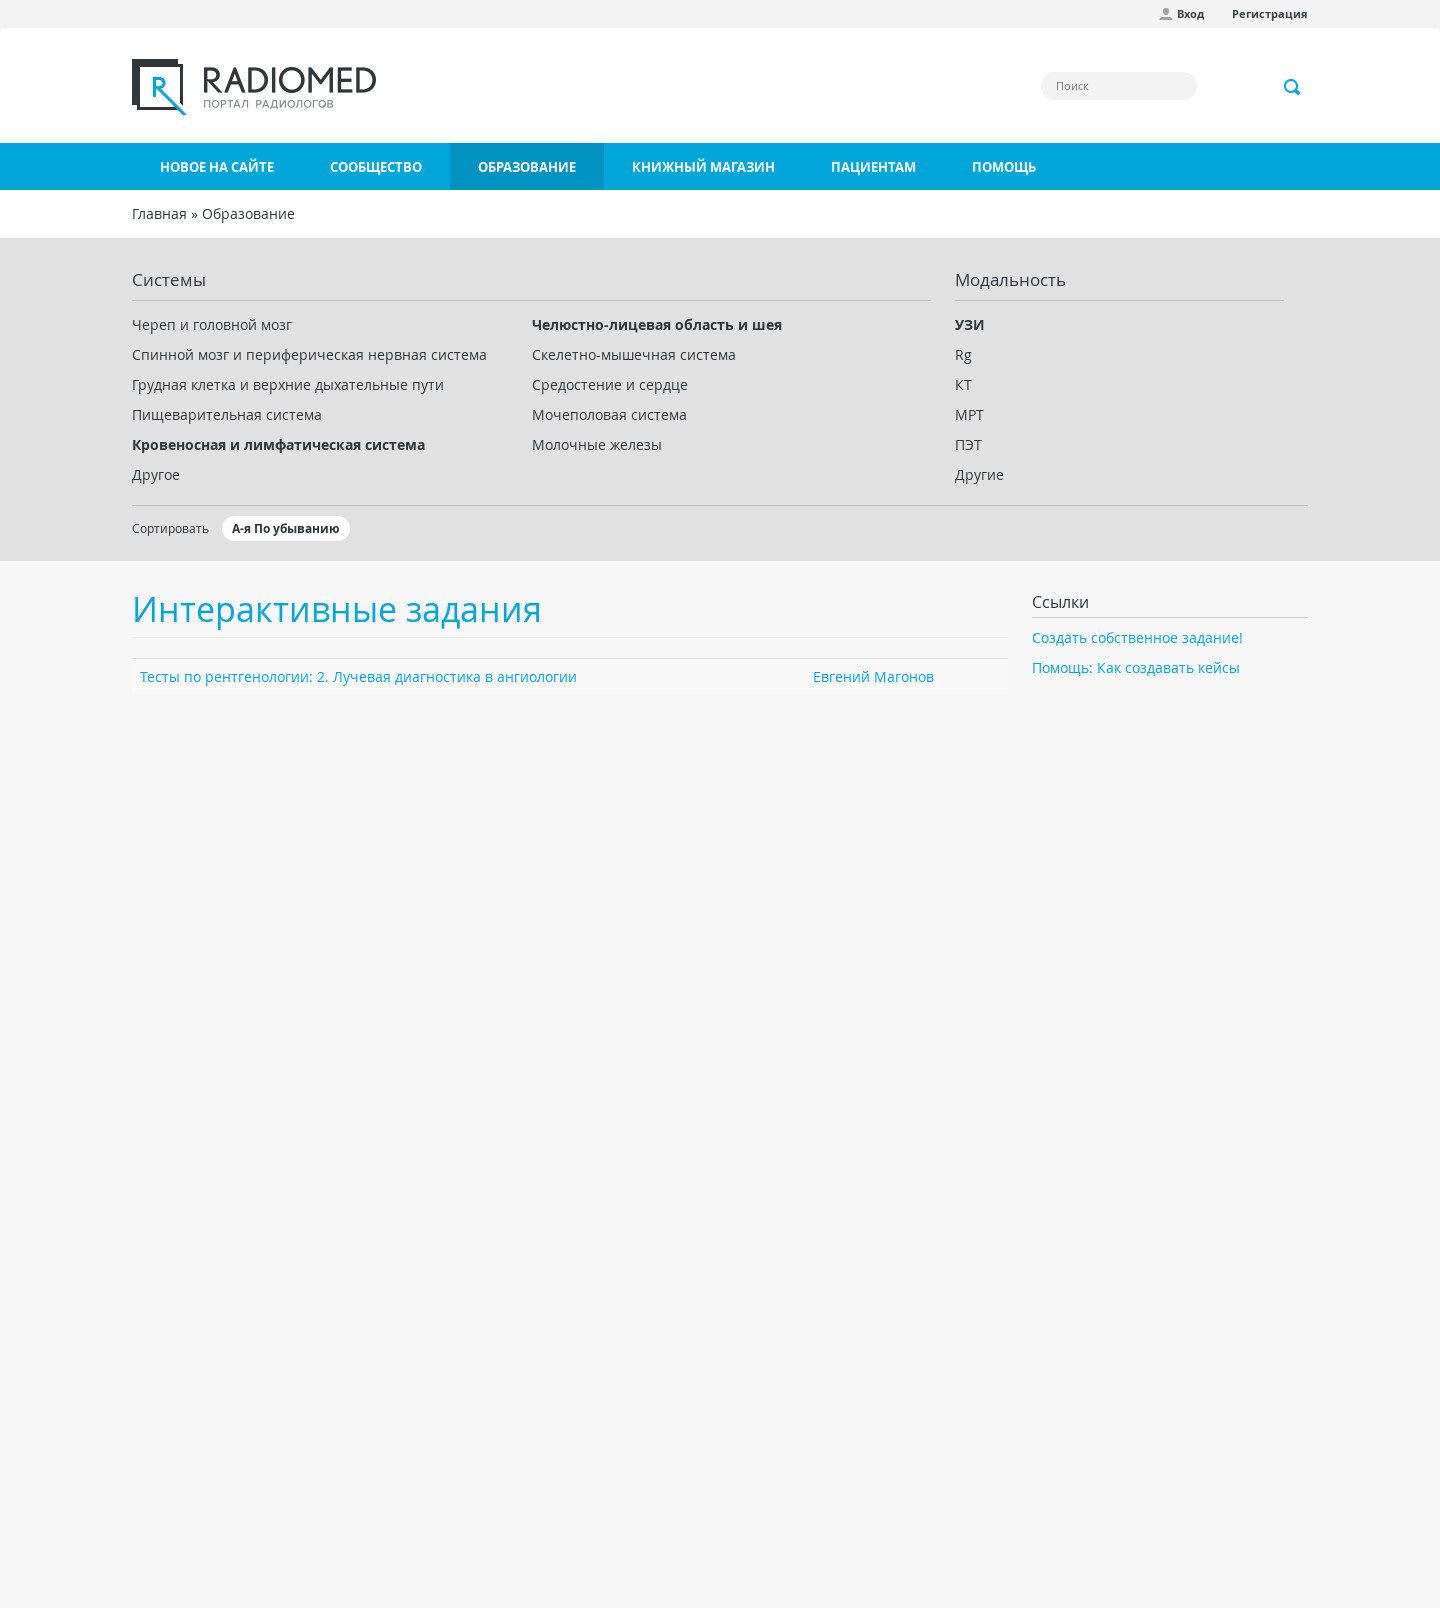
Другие (979, 474)
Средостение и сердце (610, 384)
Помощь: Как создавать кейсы (1136, 667)
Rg (963, 354)
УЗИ (970, 324)
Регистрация (1270, 13)
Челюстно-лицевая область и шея (657, 324)
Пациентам (873, 167)
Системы (169, 279)
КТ (963, 384)
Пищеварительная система (227, 414)
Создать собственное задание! (1137, 637)
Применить (1293, 87)
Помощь (1004, 167)
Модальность (1010, 279)
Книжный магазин (703, 167)
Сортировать (170, 528)
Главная (159, 213)
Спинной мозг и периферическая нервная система (309, 354)
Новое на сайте (217, 167)
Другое (156, 474)
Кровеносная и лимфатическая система (278, 444)
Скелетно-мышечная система (634, 354)
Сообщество (376, 167)
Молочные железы (597, 444)
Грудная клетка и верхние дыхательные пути (288, 384)
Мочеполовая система (609, 414)
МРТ (969, 414)
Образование (527, 167)
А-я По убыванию (286, 528)
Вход (1190, 13)
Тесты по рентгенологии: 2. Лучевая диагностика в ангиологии (358, 676)
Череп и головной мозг (212, 324)
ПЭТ (968, 444)
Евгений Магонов (873, 676)
